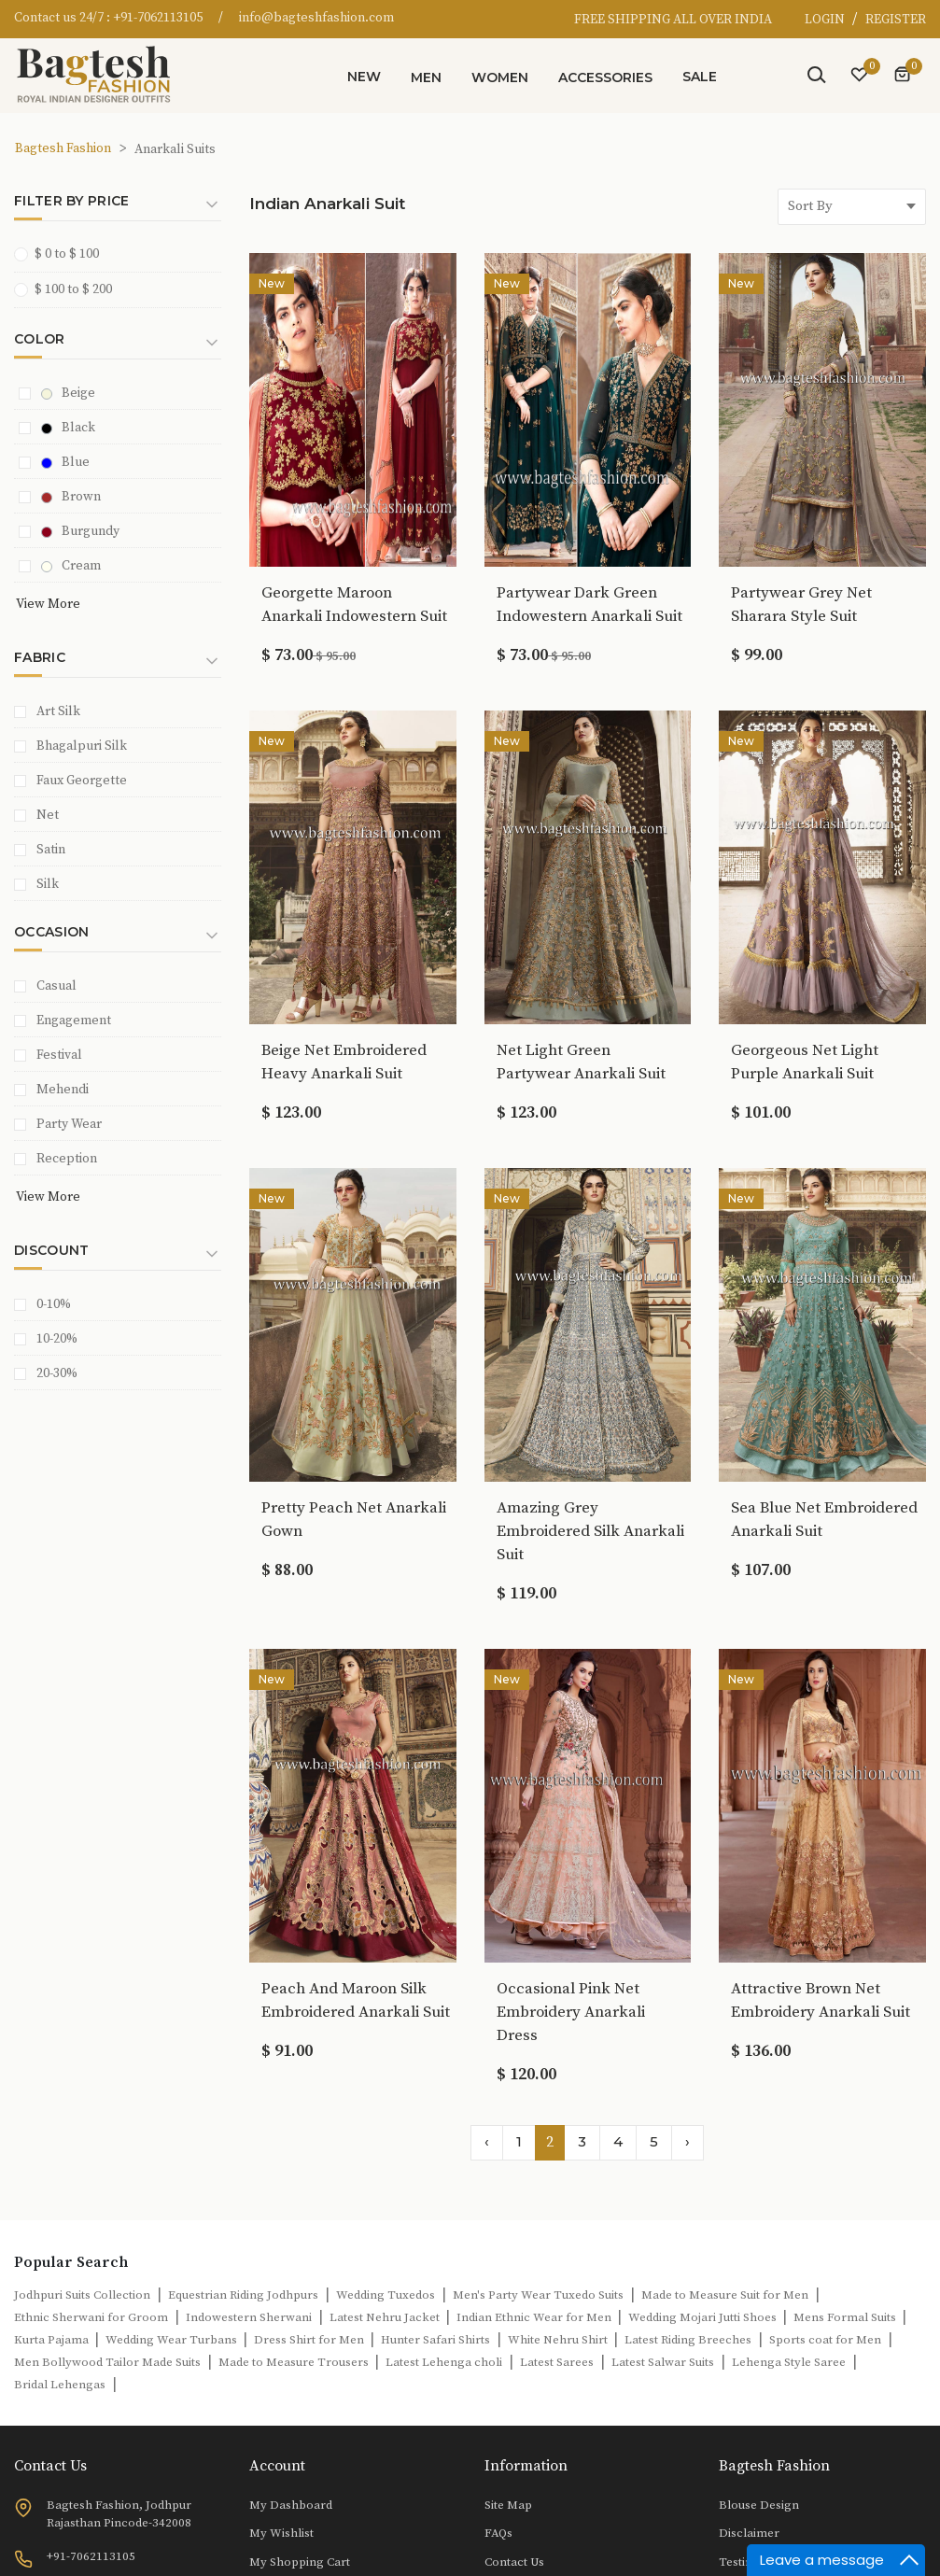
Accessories (605, 77)
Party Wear (69, 1124)
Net (47, 815)
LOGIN (826, 19)
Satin (50, 849)
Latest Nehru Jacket (386, 2317)
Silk (47, 884)
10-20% (56, 1338)
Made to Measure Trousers (295, 2362)
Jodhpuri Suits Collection (82, 2294)
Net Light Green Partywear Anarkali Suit (581, 1062)
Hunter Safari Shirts (435, 2339)
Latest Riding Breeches (687, 2339)
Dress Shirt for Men (310, 2339)
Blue (65, 462)
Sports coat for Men (825, 2339)
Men (426, 77)
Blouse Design (759, 2505)
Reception (66, 1158)
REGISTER (895, 19)
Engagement (73, 1020)
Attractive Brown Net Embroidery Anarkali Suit (820, 2000)
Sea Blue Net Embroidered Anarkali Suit (824, 1519)
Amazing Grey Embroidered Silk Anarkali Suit (590, 1531)
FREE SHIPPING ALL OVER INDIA (673, 19)
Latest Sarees (557, 2362)
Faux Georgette (81, 780)
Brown (71, 496)
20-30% (56, 1373)
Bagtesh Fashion (63, 148)
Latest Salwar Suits (662, 2362)
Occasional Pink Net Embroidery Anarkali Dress (571, 2012)
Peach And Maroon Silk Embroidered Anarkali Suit (355, 2000)
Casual (56, 986)
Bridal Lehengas (59, 2384)
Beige (68, 393)
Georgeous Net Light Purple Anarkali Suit (804, 1062)
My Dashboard (290, 2505)
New (364, 76)
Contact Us (514, 2562)
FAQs (498, 2533)
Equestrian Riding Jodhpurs (243, 2294)
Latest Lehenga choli (444, 2362)
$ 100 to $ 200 (69, 289)
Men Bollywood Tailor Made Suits (107, 2362)
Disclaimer (749, 2533)
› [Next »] (687, 2141)
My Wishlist (281, 2533)
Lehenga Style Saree (789, 2362)
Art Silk (58, 711)
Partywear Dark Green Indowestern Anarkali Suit (589, 604)
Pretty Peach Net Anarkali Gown (353, 1519)
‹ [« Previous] (486, 2141)
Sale (699, 76)
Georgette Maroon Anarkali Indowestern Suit (354, 604)
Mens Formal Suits (846, 2317)
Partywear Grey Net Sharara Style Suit (801, 604)
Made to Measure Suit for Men (724, 2294)
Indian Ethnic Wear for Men (535, 2317)
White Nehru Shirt (559, 2339)
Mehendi (62, 1089)
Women (499, 77)
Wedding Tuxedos (385, 2294)
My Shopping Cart (299, 2562)
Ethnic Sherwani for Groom (91, 2317)
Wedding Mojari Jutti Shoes (703, 2317)
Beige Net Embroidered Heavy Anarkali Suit (344, 1062)
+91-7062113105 (157, 17)
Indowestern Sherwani (249, 2317)
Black (68, 427)
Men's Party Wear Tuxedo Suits (538, 2294)
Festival (59, 1055)
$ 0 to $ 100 (62, 253)
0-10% (53, 1304)
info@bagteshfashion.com (316, 17)
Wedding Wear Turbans (172, 2339)
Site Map (508, 2505)
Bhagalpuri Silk (81, 746)
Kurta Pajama (52, 2339)
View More (48, 604)
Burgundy (80, 531)
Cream (71, 565)
